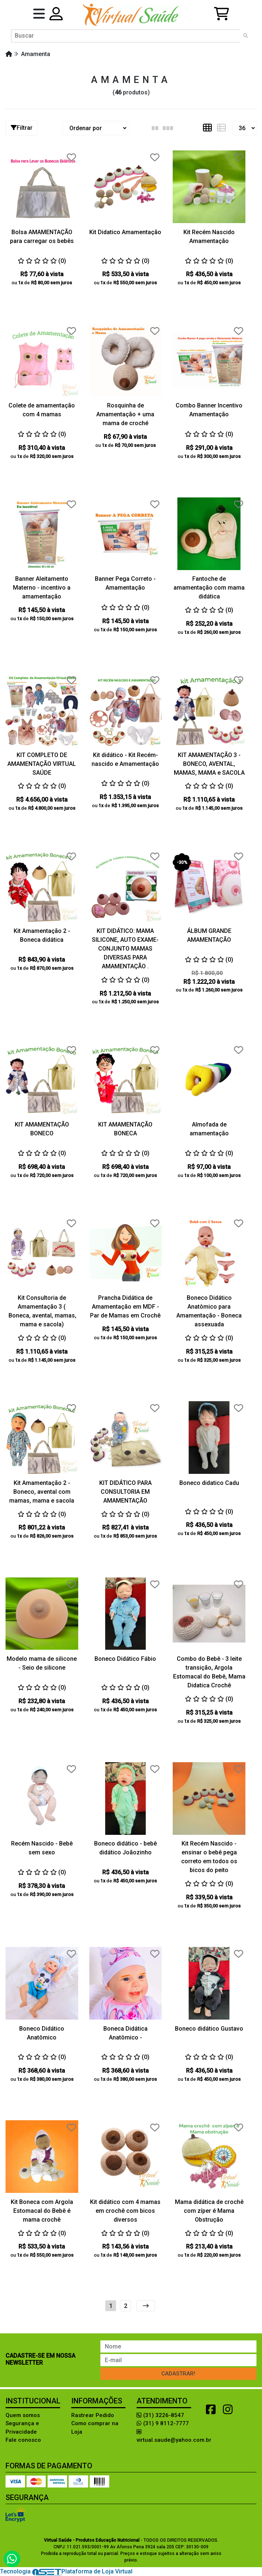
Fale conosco (23, 2440)
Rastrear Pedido (92, 2415)
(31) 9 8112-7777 (163, 2423)
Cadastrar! (178, 2373)
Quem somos (23, 2415)
